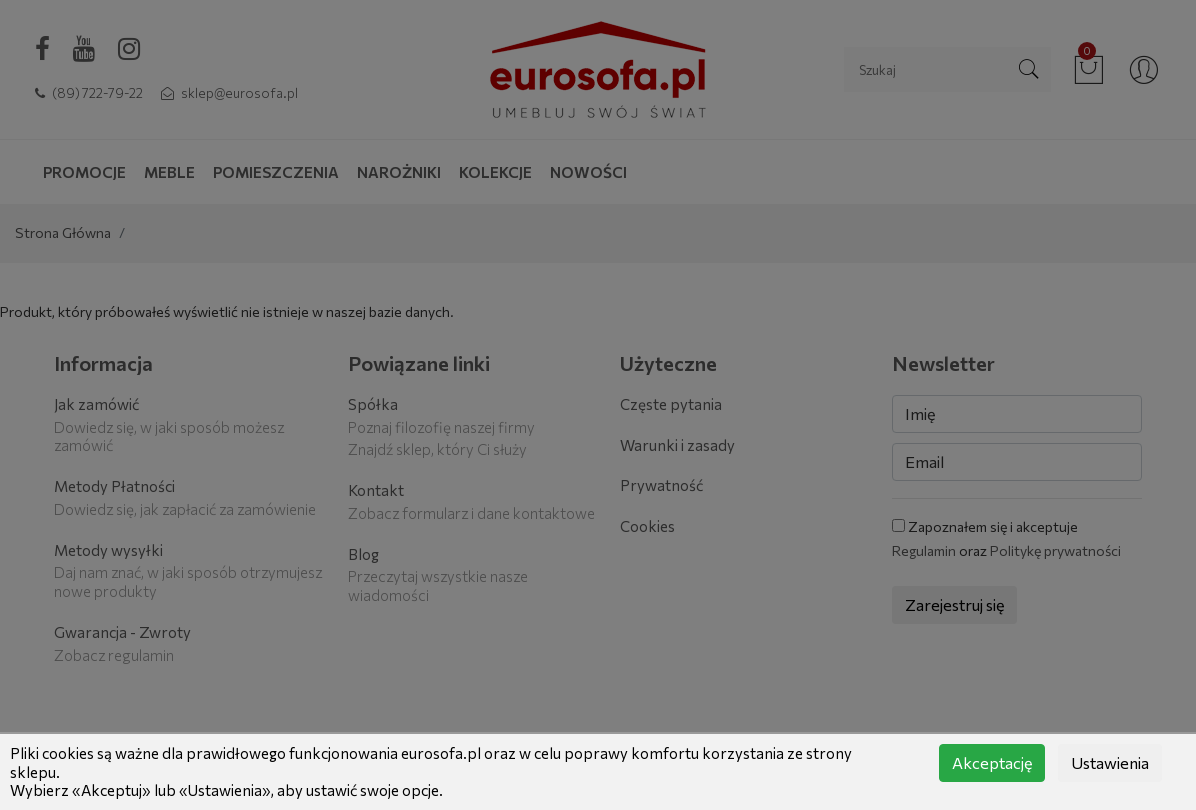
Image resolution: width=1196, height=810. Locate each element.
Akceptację (992, 762)
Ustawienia (1110, 762)
